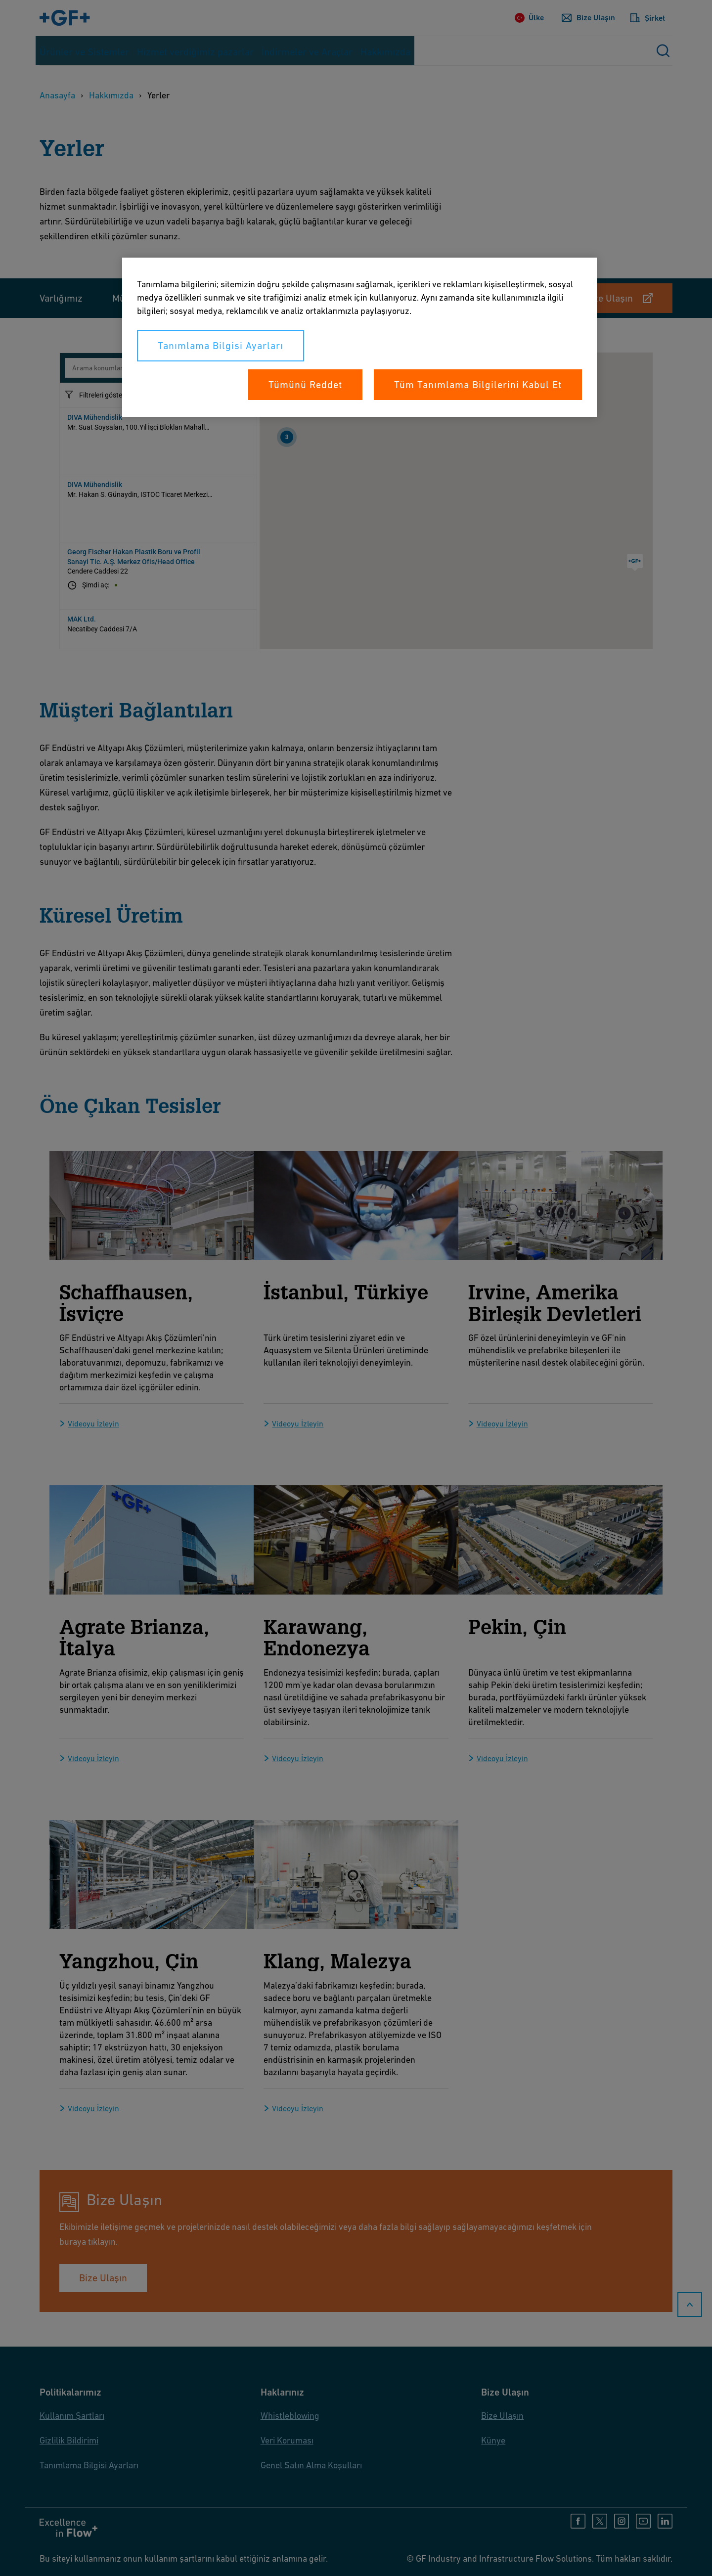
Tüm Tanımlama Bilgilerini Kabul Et (478, 384)
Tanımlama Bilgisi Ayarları (220, 345)
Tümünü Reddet (305, 384)
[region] (359, 337)
